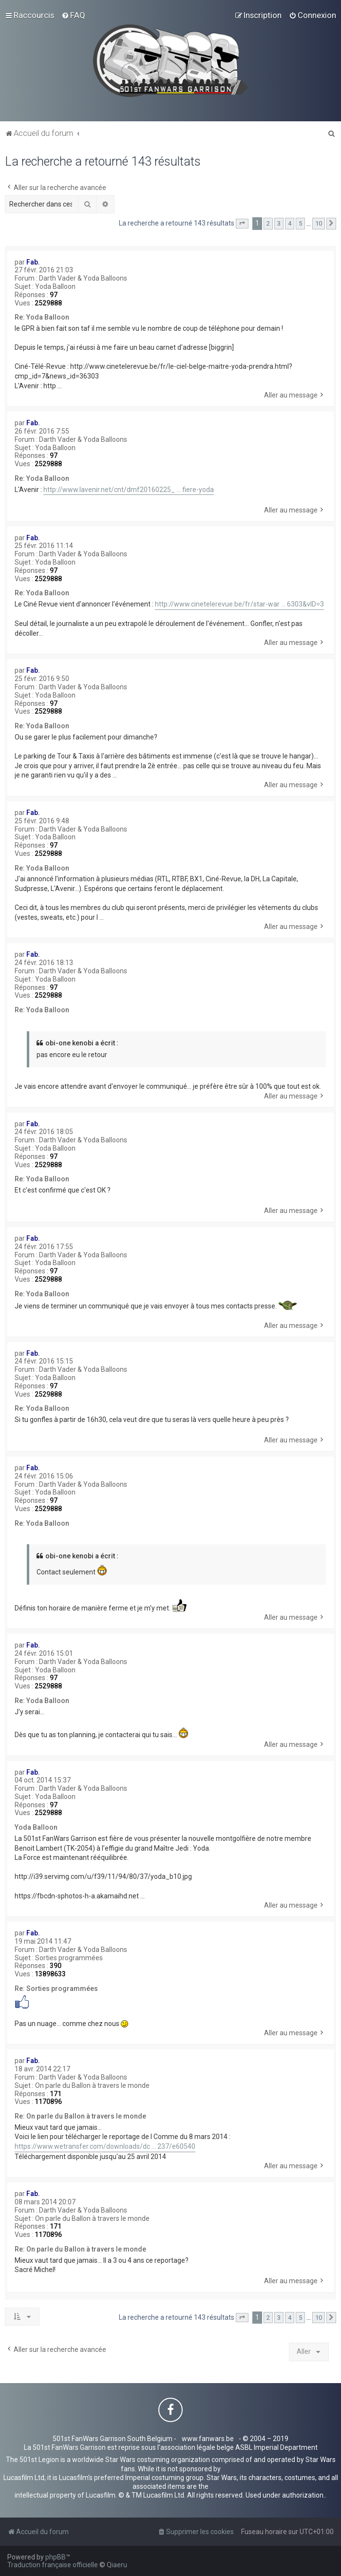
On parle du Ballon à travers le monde (92, 2085)
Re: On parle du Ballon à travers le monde (80, 2116)
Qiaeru (117, 2565)
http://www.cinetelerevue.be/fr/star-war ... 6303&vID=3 (239, 604)
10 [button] (318, 223)
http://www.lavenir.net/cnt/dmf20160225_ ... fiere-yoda (128, 489)
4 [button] (289, 223)
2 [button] (268, 223)
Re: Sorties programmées (56, 1988)
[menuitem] (73, 15)
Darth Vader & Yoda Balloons (83, 278)
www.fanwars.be (208, 2439)
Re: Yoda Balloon (42, 317)
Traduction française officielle (52, 2565)
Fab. (33, 262)
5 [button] (300, 223)
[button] (242, 223)
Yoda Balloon (55, 286)
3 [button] (279, 223)
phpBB (55, 2557)
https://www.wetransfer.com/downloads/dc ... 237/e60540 (105, 2146)
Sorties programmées (69, 1958)
